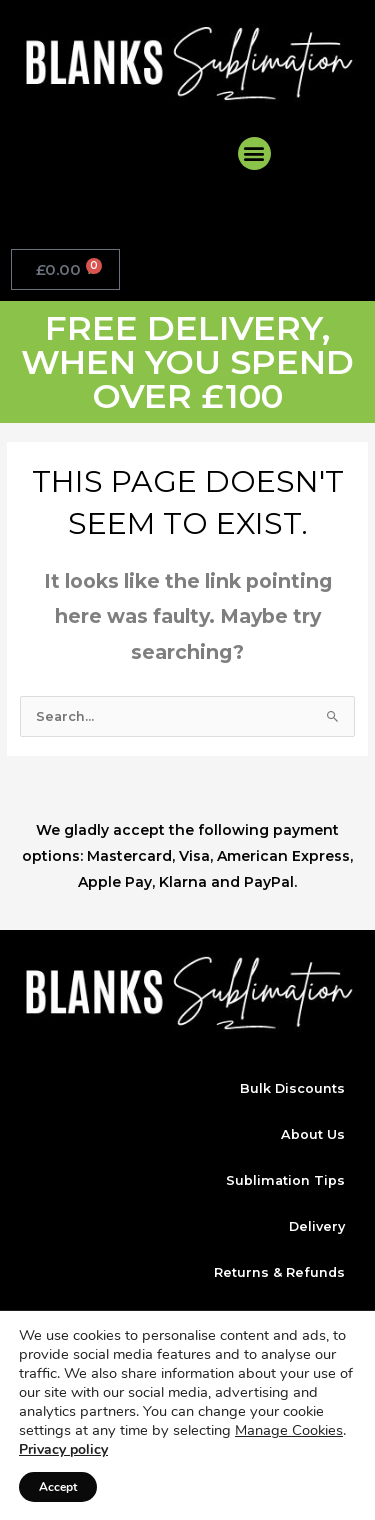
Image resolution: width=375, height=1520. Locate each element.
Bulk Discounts (292, 1088)
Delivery (317, 1226)
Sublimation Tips (285, 1180)
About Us (313, 1134)
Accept (58, 1487)
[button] (254, 153)
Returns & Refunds (279, 1272)
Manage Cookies (289, 1430)
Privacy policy (63, 1449)
